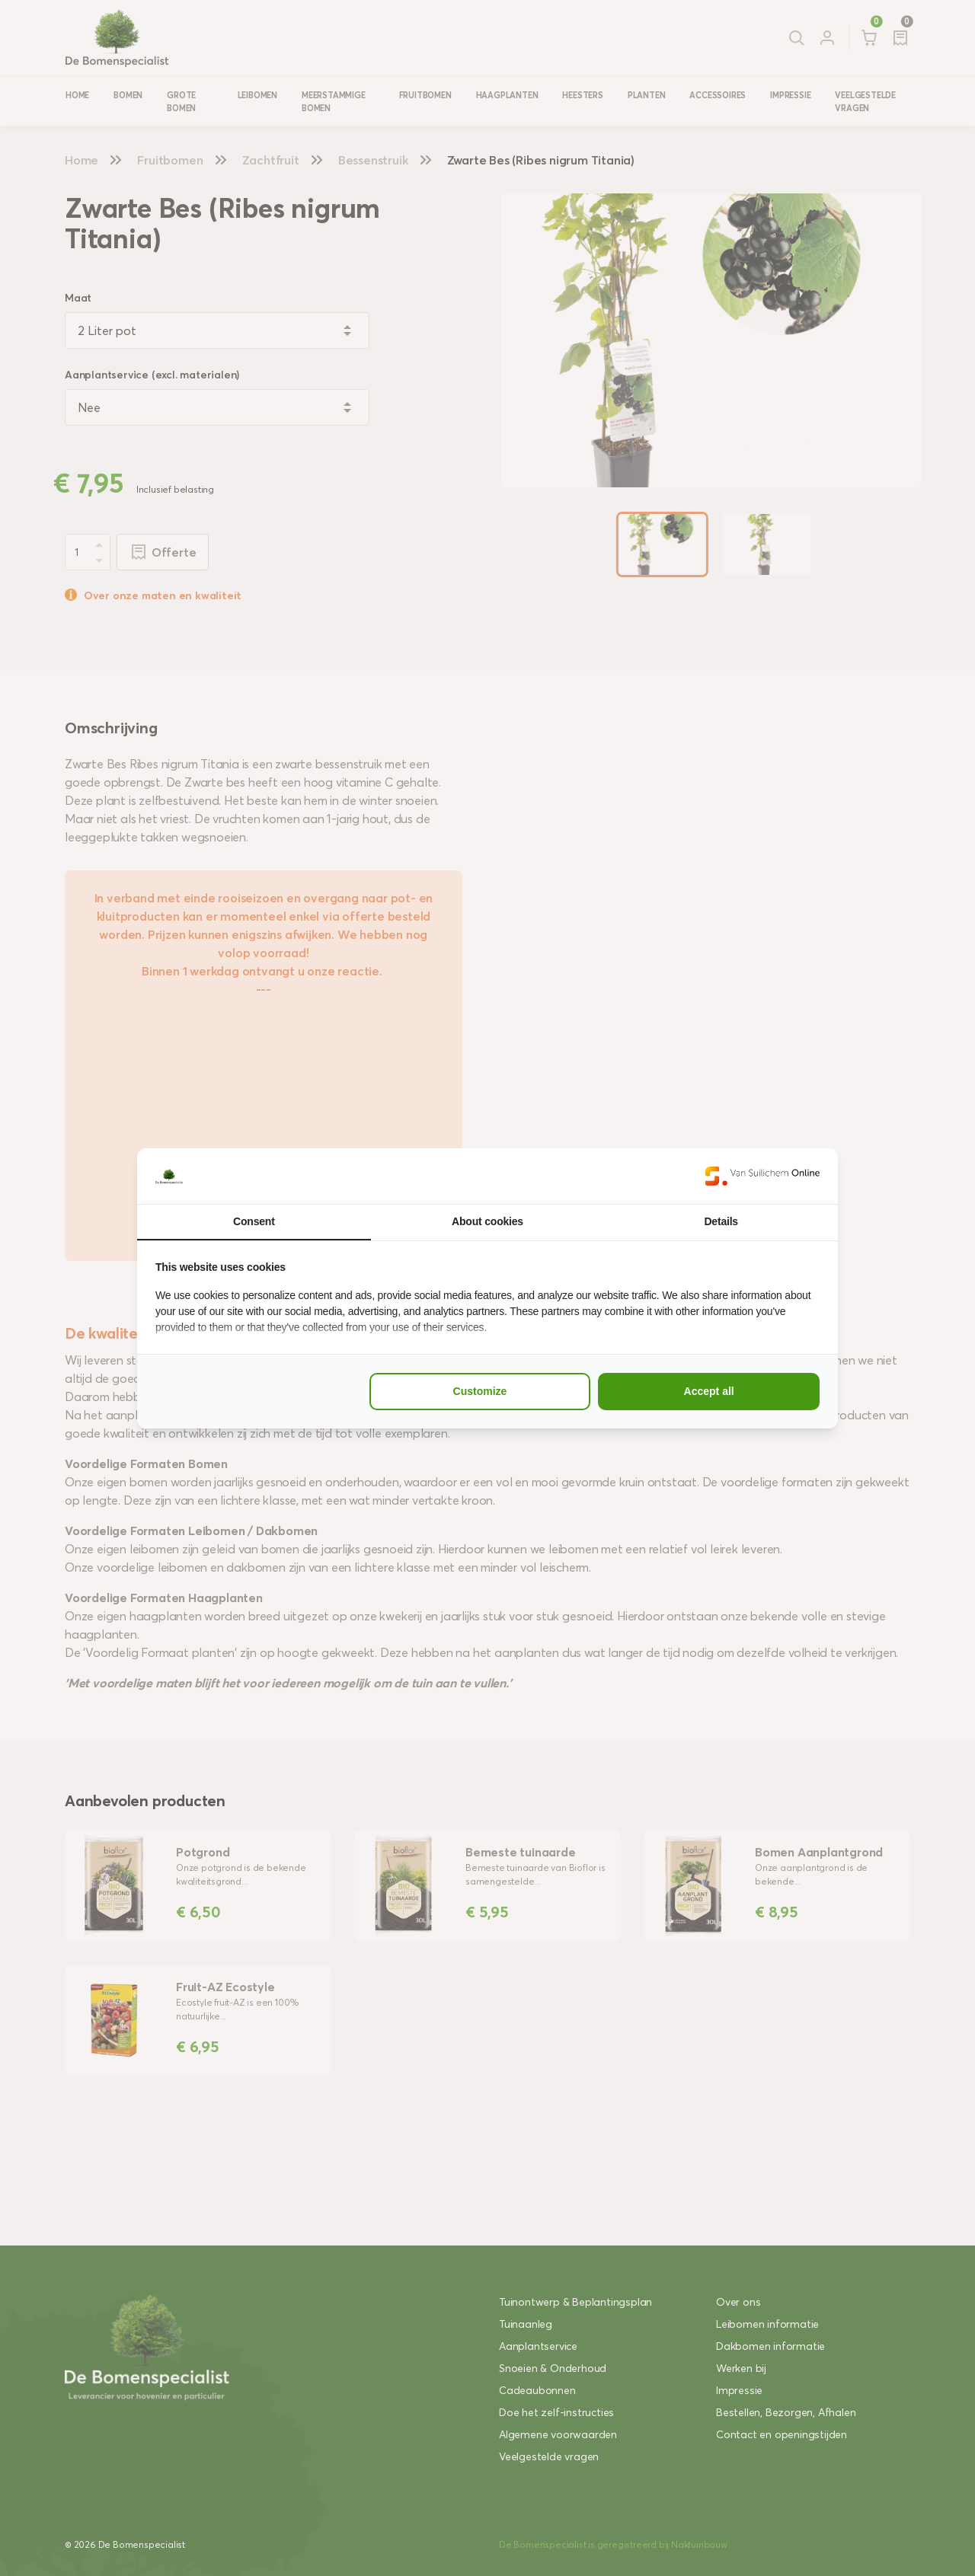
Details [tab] (721, 1221)
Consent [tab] (254, 1221)
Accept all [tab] (709, 1391)
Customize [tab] (480, 1391)
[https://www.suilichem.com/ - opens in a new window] (762, 1176)
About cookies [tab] (487, 1221)
